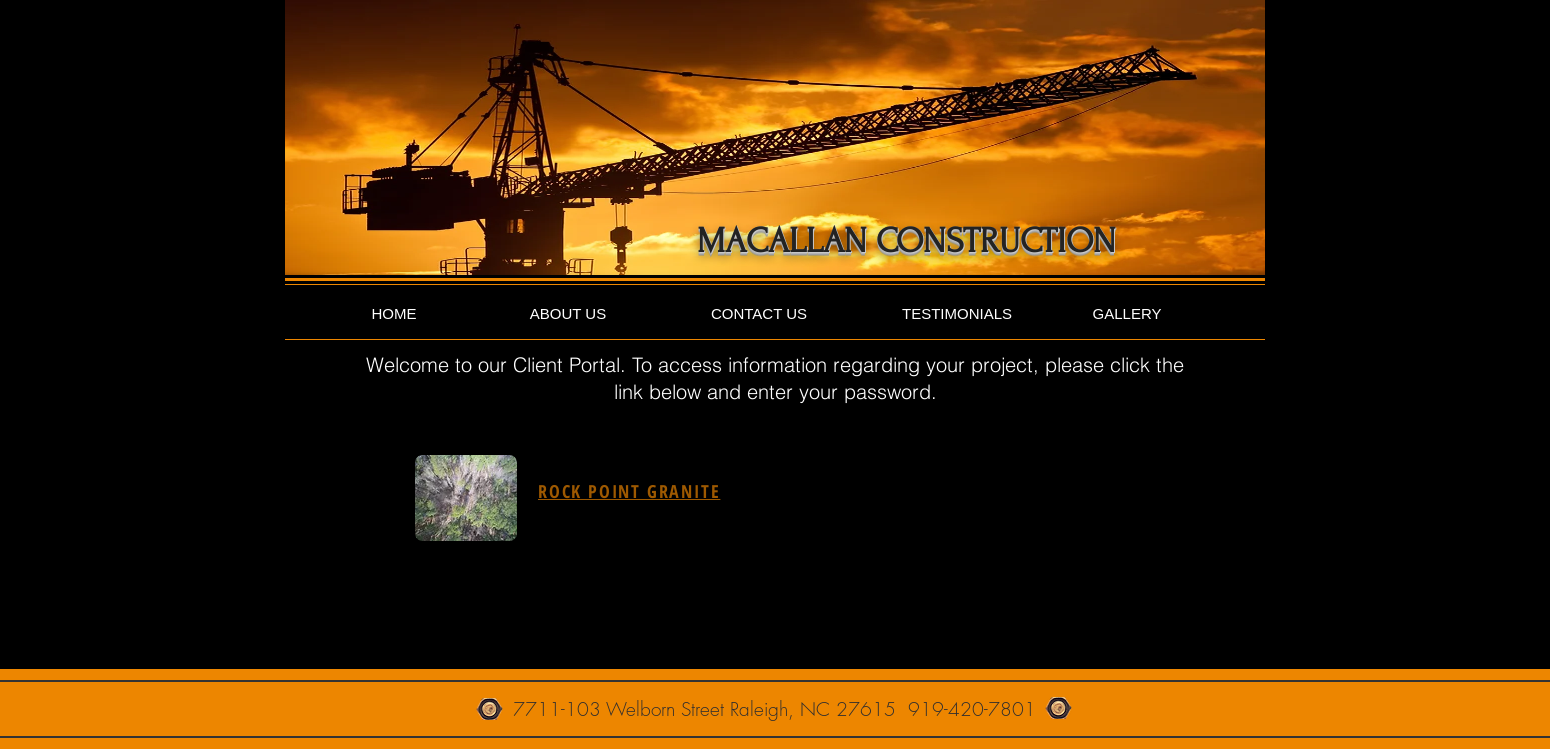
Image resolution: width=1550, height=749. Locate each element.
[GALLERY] (1127, 313)
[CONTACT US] (759, 313)
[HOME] (394, 313)
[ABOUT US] (568, 313)
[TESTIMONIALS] (957, 313)
